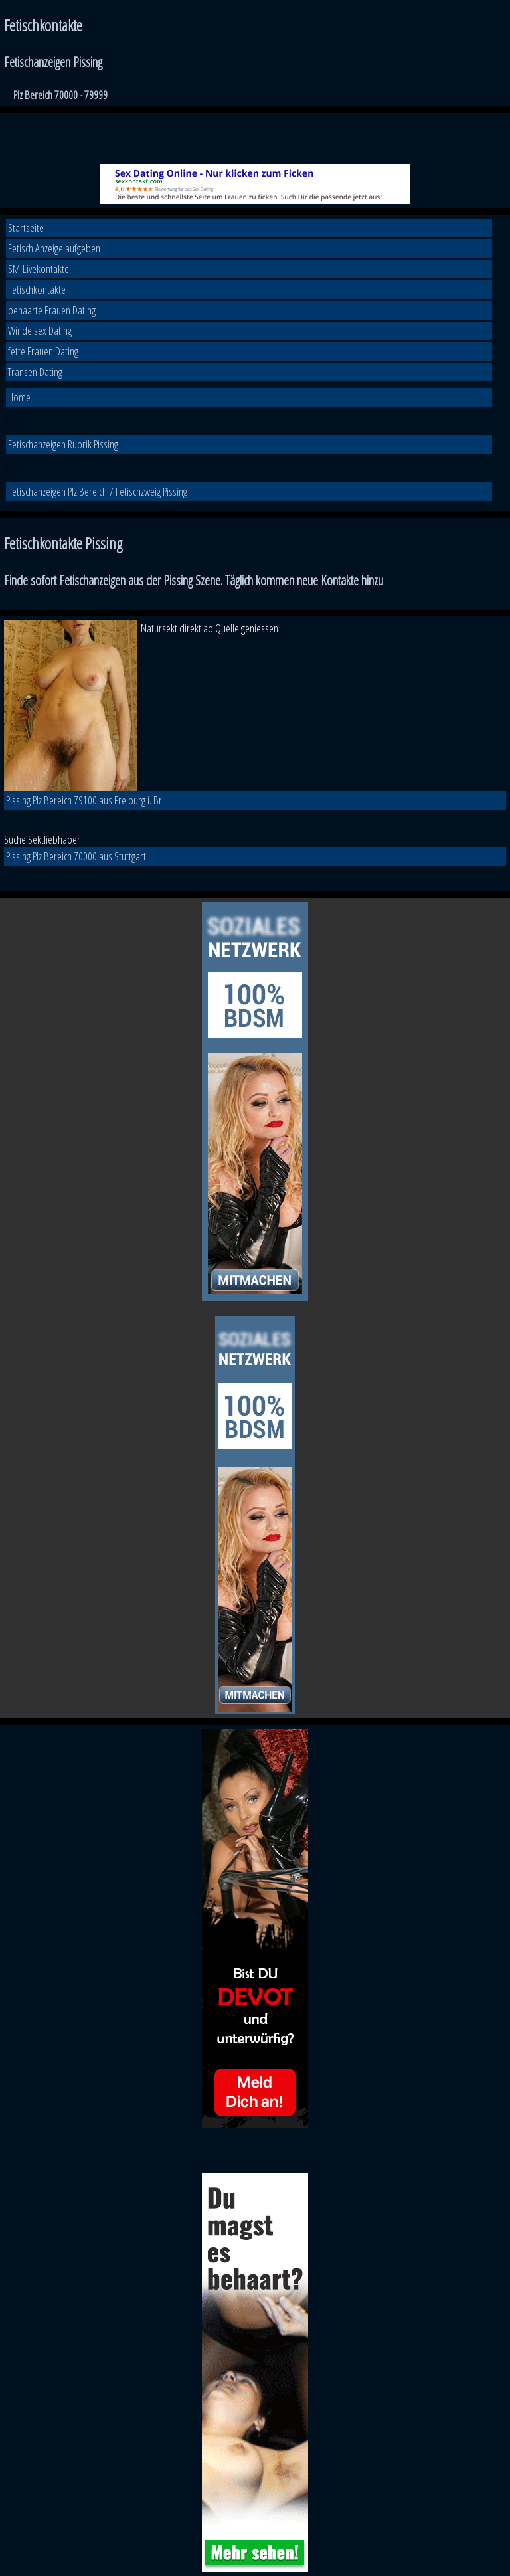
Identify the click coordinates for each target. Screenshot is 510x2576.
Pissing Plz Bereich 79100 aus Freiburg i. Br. (85, 800)
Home (19, 397)
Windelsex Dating (40, 330)
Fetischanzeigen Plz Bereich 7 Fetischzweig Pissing (97, 491)
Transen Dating (35, 371)
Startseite (26, 227)
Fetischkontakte (37, 289)
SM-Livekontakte (38, 268)
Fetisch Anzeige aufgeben (54, 248)
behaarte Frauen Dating (52, 310)
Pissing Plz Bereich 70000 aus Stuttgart (76, 856)
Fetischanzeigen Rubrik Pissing (63, 444)
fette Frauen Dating (43, 351)
